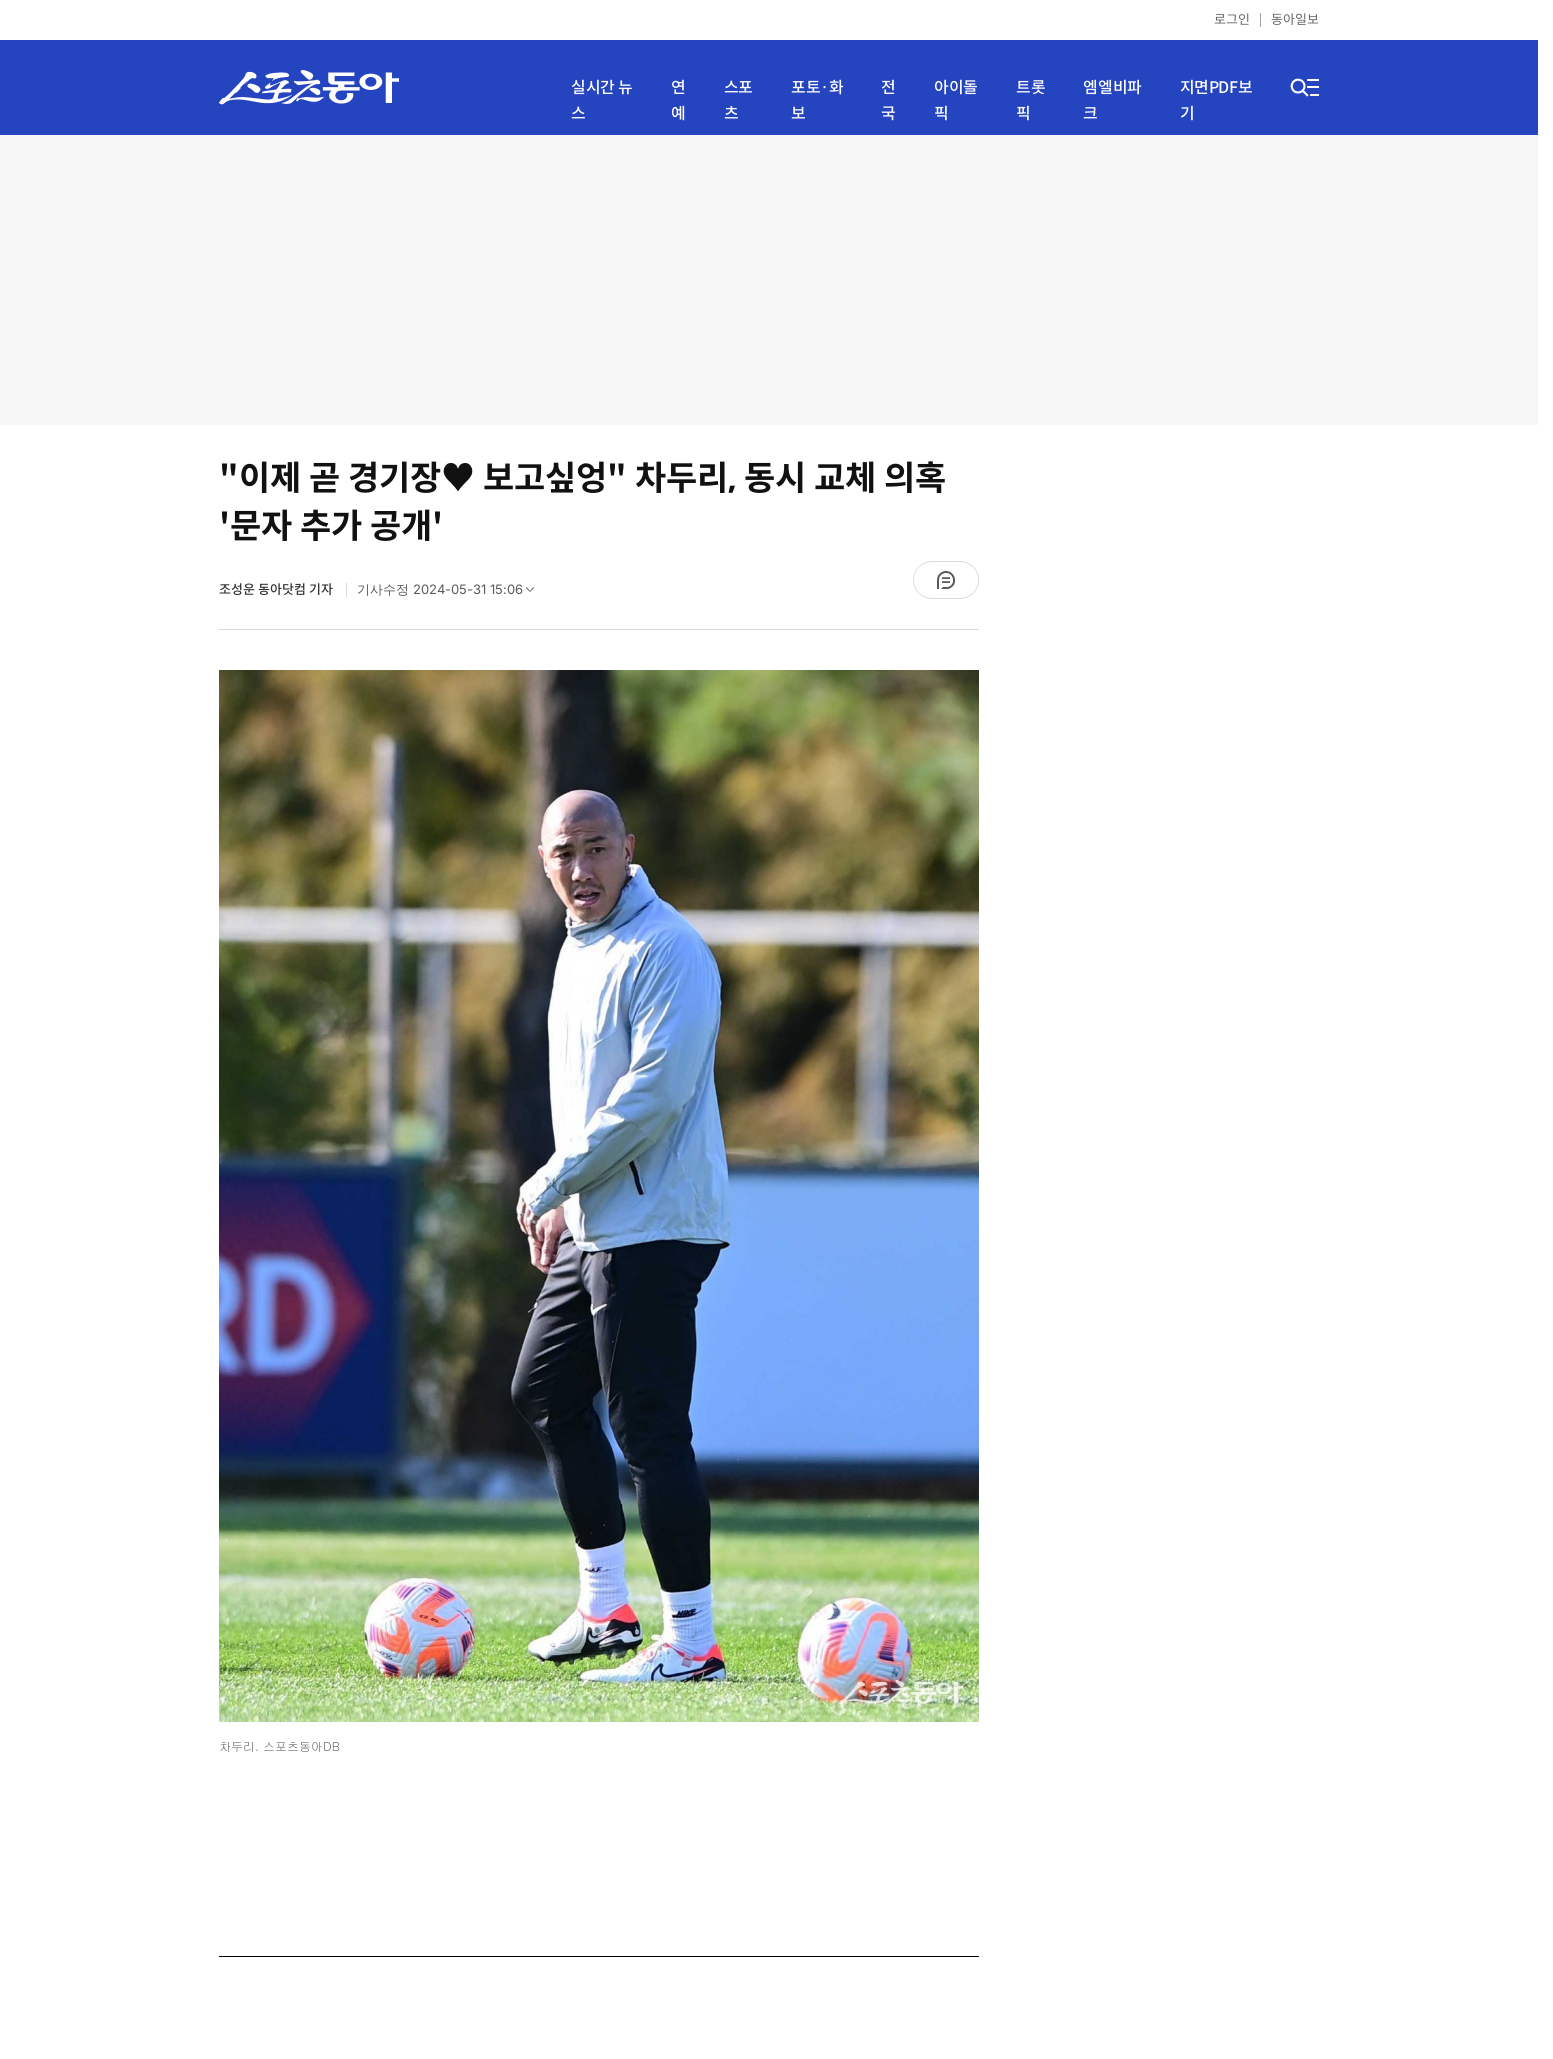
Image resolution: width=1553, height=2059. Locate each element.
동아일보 (1295, 19)
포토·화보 (817, 100)
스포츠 (738, 100)
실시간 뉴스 (602, 100)
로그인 (1232, 19)
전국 (888, 100)
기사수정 (452, 594)
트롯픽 (1030, 100)
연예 (678, 100)
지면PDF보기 (1216, 100)
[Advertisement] (769, 280)
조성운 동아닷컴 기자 (277, 589)
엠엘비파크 (1112, 100)
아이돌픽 (956, 100)
